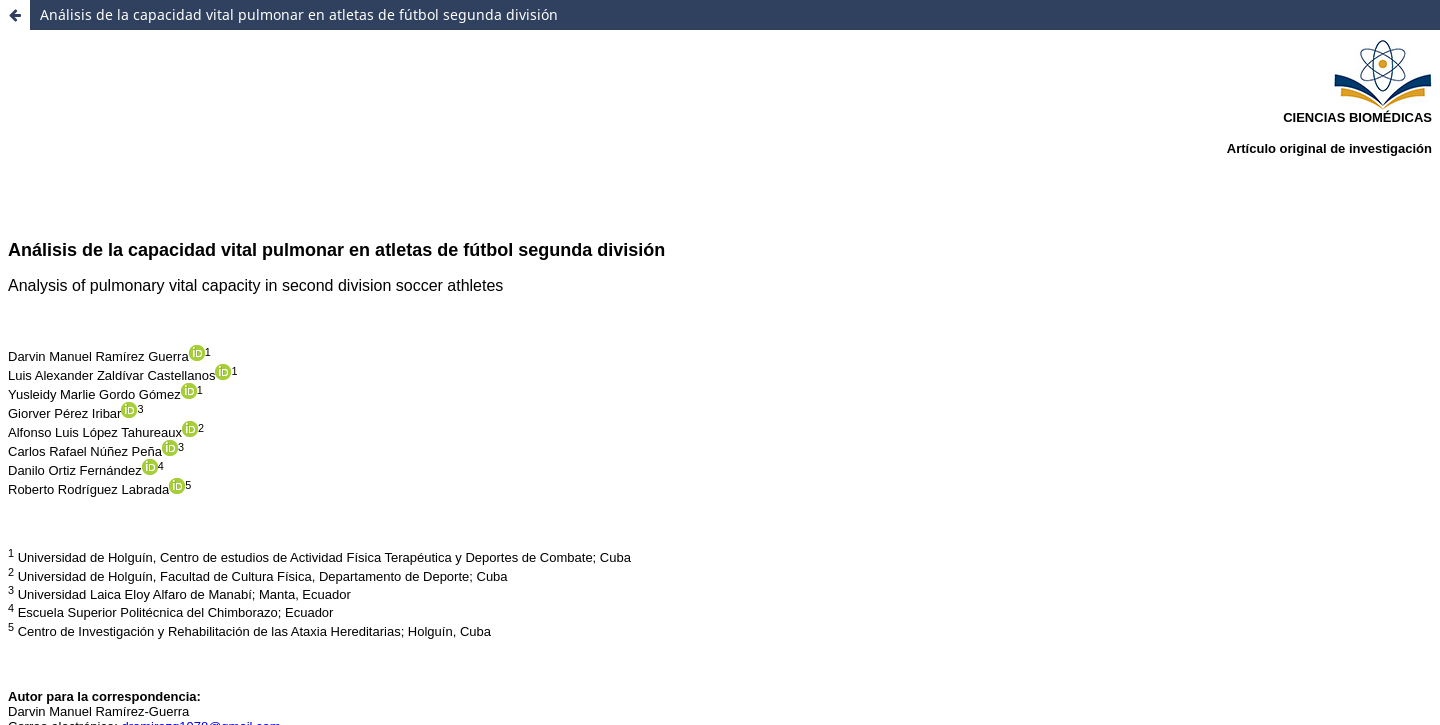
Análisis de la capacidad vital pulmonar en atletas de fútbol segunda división (299, 14)
